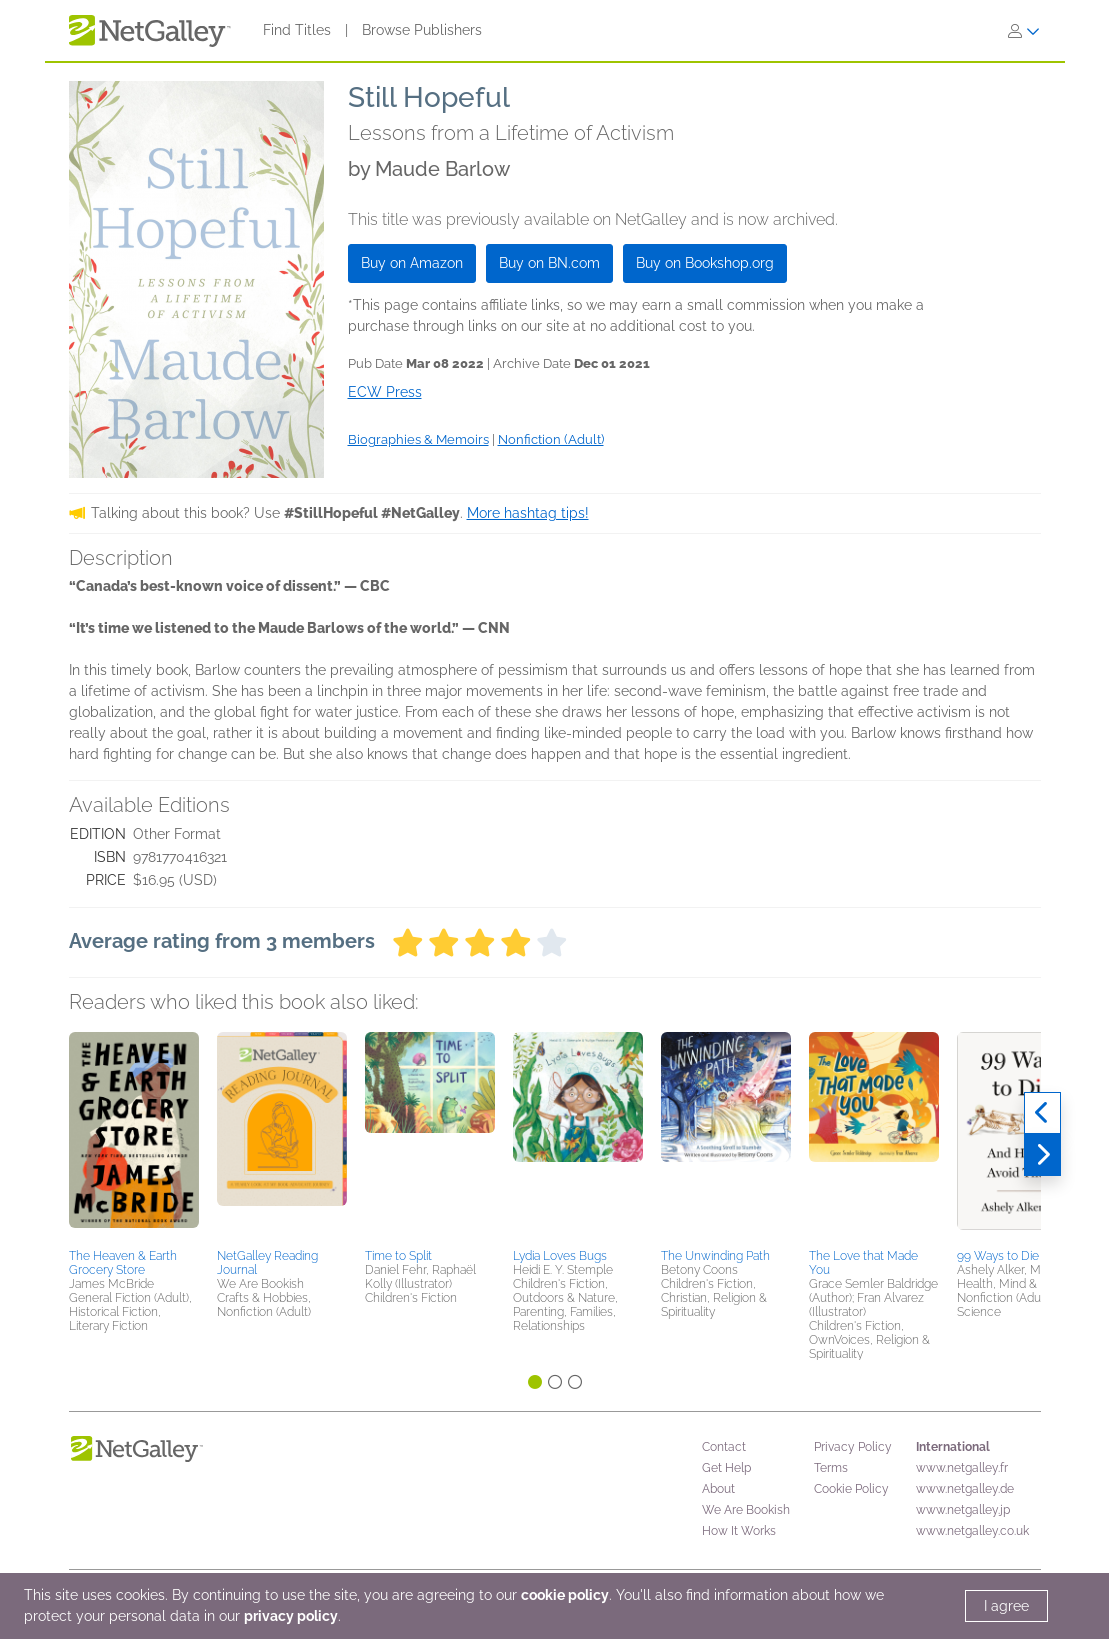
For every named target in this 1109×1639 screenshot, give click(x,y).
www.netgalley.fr (962, 1468)
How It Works (739, 1531)
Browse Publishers (422, 30)
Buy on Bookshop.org (705, 263)
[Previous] (1042, 1113)
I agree (1006, 1606)
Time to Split (398, 1256)
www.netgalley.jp (963, 1510)
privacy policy (291, 1616)
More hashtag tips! (528, 513)
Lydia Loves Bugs (560, 1256)
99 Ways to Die (998, 1256)
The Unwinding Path (715, 1256)
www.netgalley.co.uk (972, 1531)
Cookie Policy (851, 1489)
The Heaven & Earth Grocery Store (123, 1263)
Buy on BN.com (549, 263)
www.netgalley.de (965, 1489)
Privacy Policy (853, 1447)
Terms (831, 1468)
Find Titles (297, 30)
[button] (134, 1137)
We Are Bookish (746, 1510)
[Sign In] (1024, 31)
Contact (724, 1447)
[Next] (1042, 1155)
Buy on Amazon (412, 263)
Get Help (726, 1468)
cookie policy (565, 1595)
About (718, 1489)
